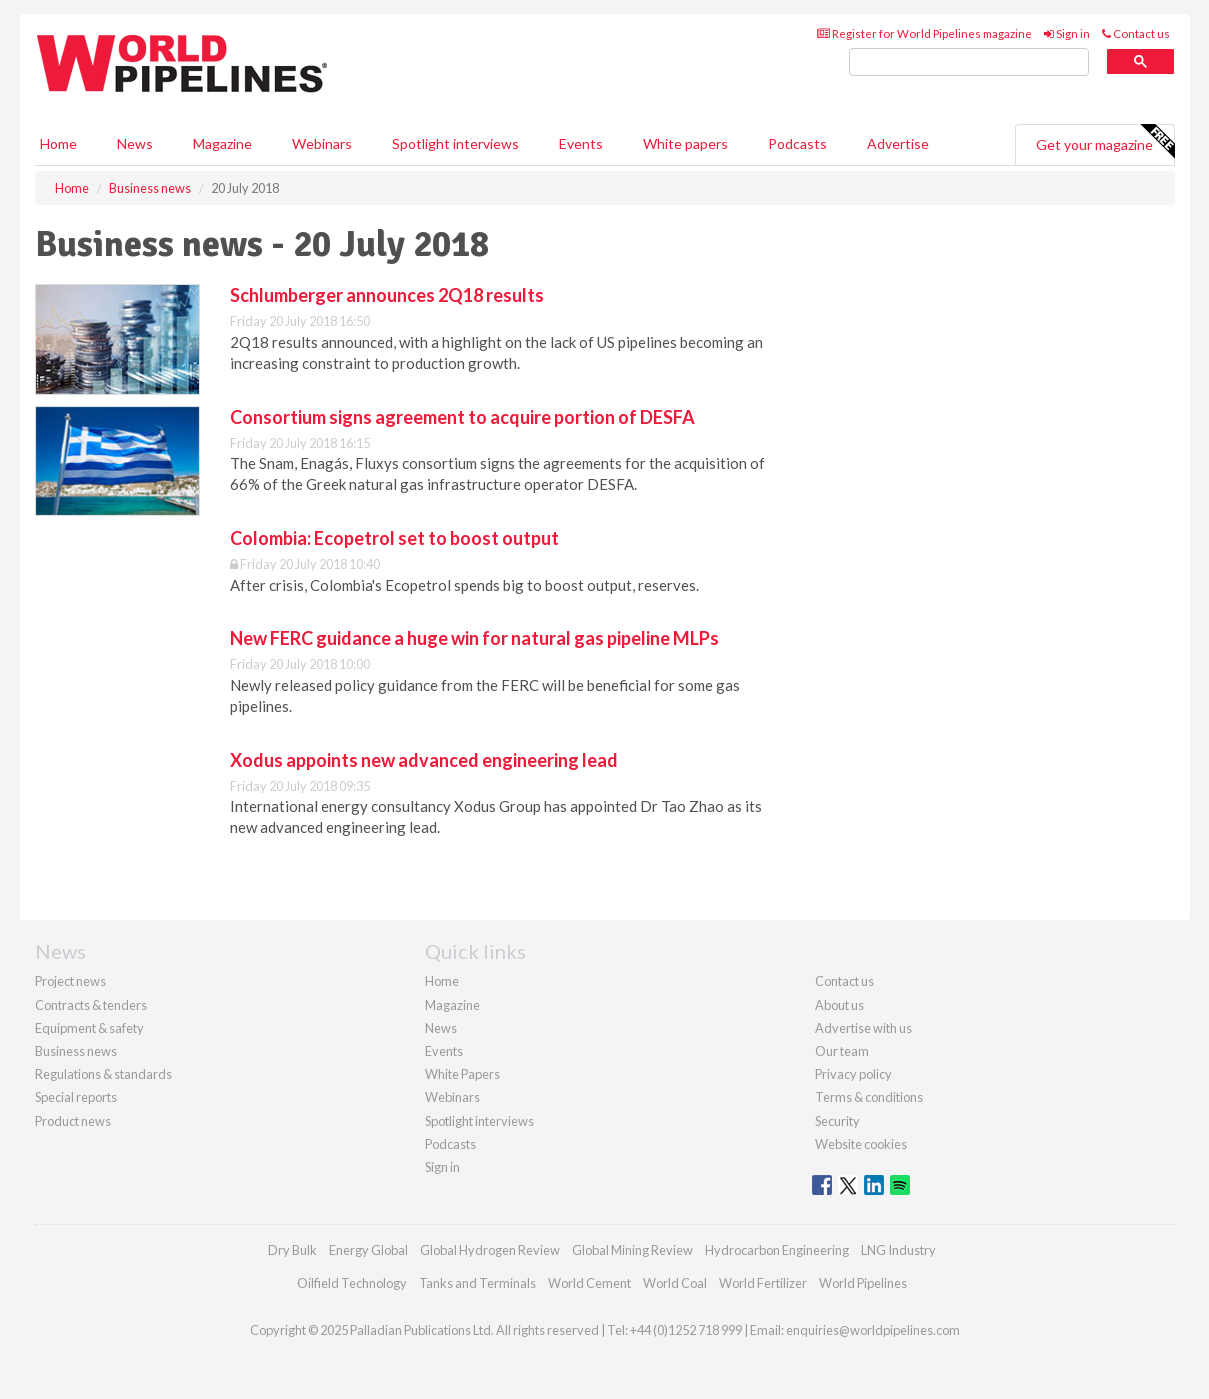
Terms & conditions (869, 1097)
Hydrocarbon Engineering (777, 1250)
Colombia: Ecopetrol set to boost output (394, 538)
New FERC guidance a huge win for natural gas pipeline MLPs (474, 638)
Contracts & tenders (91, 1005)
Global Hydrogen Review (490, 1250)
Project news (70, 981)
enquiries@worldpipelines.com (873, 1330)
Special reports (76, 1097)
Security (837, 1121)
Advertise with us (863, 1028)
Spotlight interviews (455, 143)
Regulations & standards (103, 1074)
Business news (76, 1051)
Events (581, 143)
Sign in (1067, 33)
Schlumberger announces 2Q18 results (387, 295)
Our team (842, 1051)
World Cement (589, 1283)
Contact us (1136, 33)
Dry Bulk (292, 1250)
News (441, 1028)
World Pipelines (863, 1283)
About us (839, 1005)
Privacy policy (853, 1074)
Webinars (322, 143)
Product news (73, 1121)
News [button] (135, 143)
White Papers (462, 1074)
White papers (685, 143)
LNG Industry (898, 1250)
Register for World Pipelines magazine (924, 33)
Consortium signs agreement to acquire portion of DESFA (462, 417)
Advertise (898, 143)
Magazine (222, 143)
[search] (969, 62)
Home (58, 143)
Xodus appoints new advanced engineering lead (424, 760)
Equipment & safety (89, 1028)
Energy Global (368, 1250)
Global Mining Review (632, 1250)
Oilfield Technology (352, 1283)
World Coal (675, 1283)
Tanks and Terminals (477, 1283)
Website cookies (861, 1144)
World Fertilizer (763, 1283)
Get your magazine (1105, 142)
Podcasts (797, 143)
